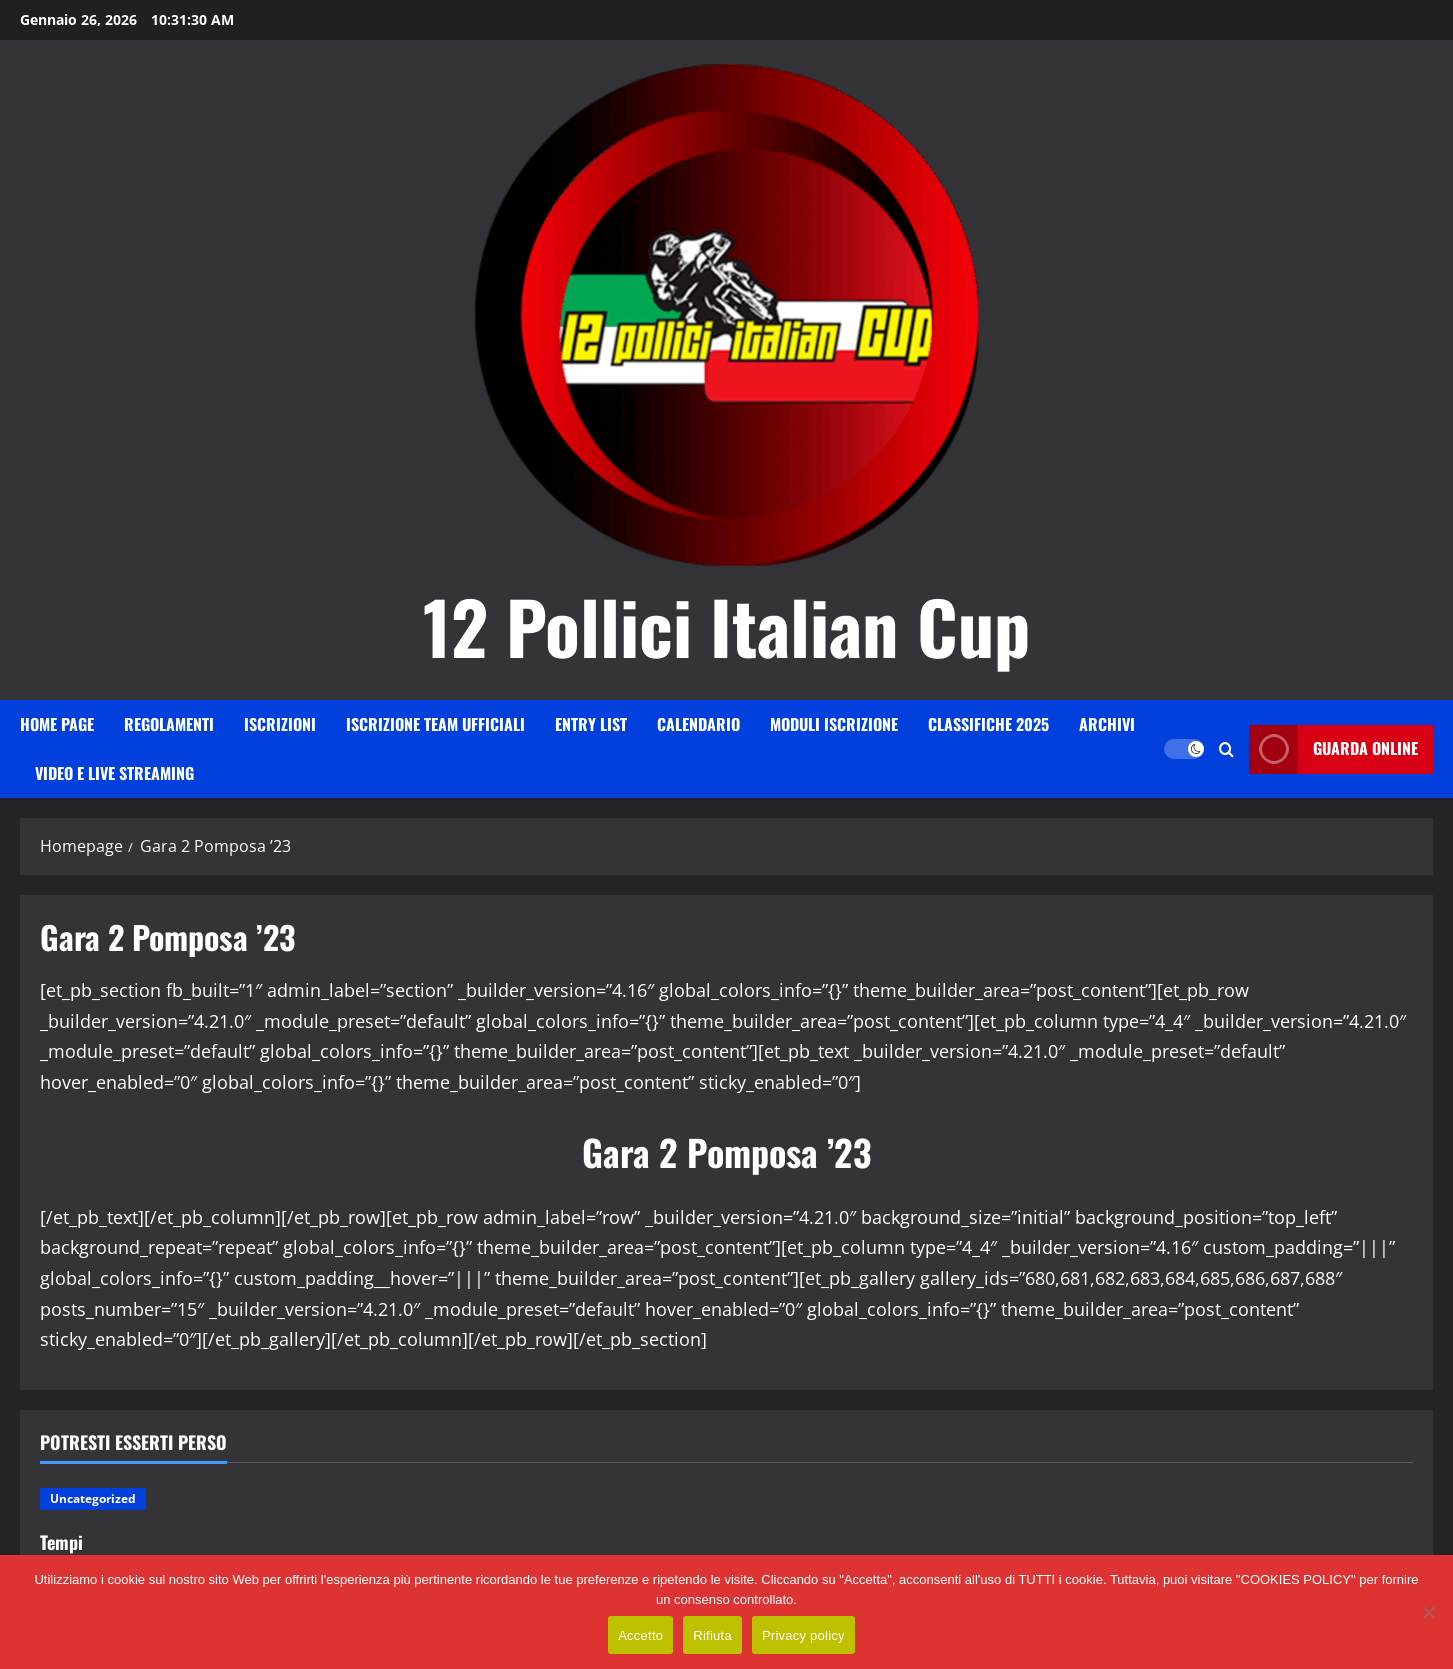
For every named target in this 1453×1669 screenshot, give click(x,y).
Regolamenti (169, 724)
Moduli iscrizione (834, 724)
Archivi (1107, 724)
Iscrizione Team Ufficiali (435, 724)
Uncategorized (93, 1498)
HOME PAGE (57, 724)
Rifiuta (712, 1635)
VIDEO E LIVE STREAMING (114, 773)
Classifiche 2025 (988, 724)
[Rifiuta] (1428, 1612)
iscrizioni (280, 724)
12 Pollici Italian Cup (726, 625)
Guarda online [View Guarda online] (1333, 749)
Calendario (698, 724)
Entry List (591, 724)
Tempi (61, 1542)
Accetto (640, 1635)
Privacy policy (803, 1635)
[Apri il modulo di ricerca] (1226, 749)
